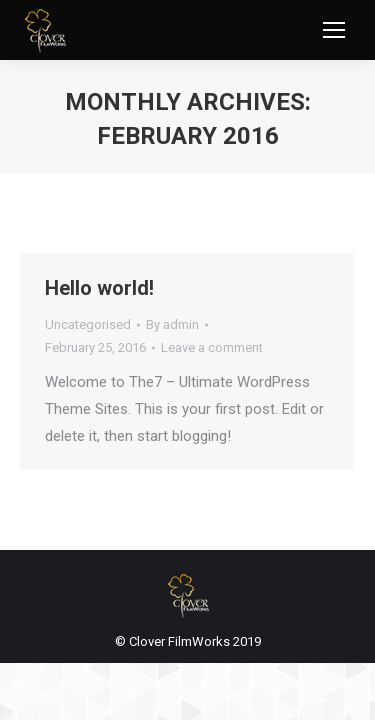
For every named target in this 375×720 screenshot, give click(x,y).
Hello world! (99, 288)
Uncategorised (88, 324)
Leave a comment (212, 347)
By (172, 324)
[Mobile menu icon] (334, 30)
